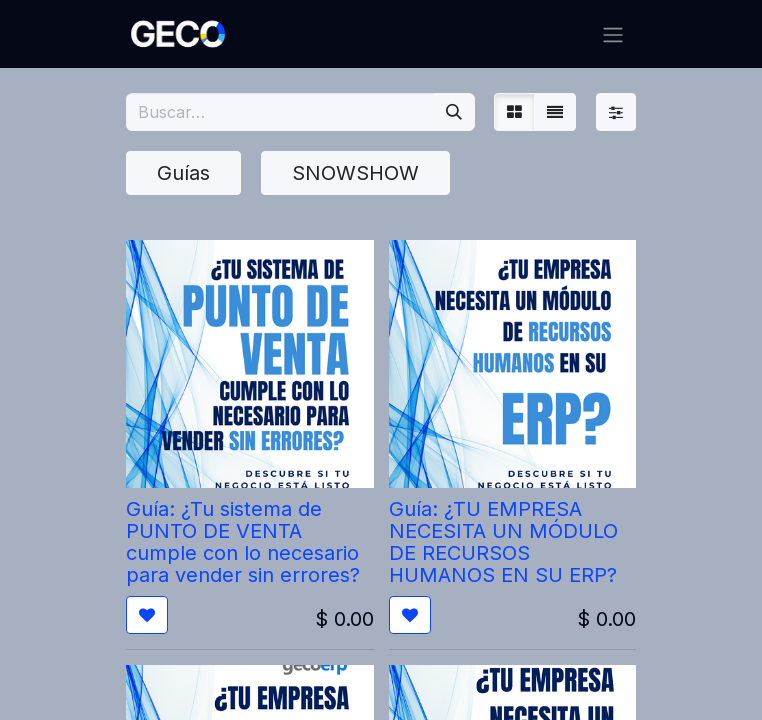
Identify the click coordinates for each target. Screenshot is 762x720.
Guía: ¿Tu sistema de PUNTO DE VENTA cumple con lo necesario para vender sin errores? (243, 542)
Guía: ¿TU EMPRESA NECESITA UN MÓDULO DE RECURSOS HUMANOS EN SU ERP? (503, 542)
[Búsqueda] (454, 112)
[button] (147, 615)
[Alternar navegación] (613, 34)
